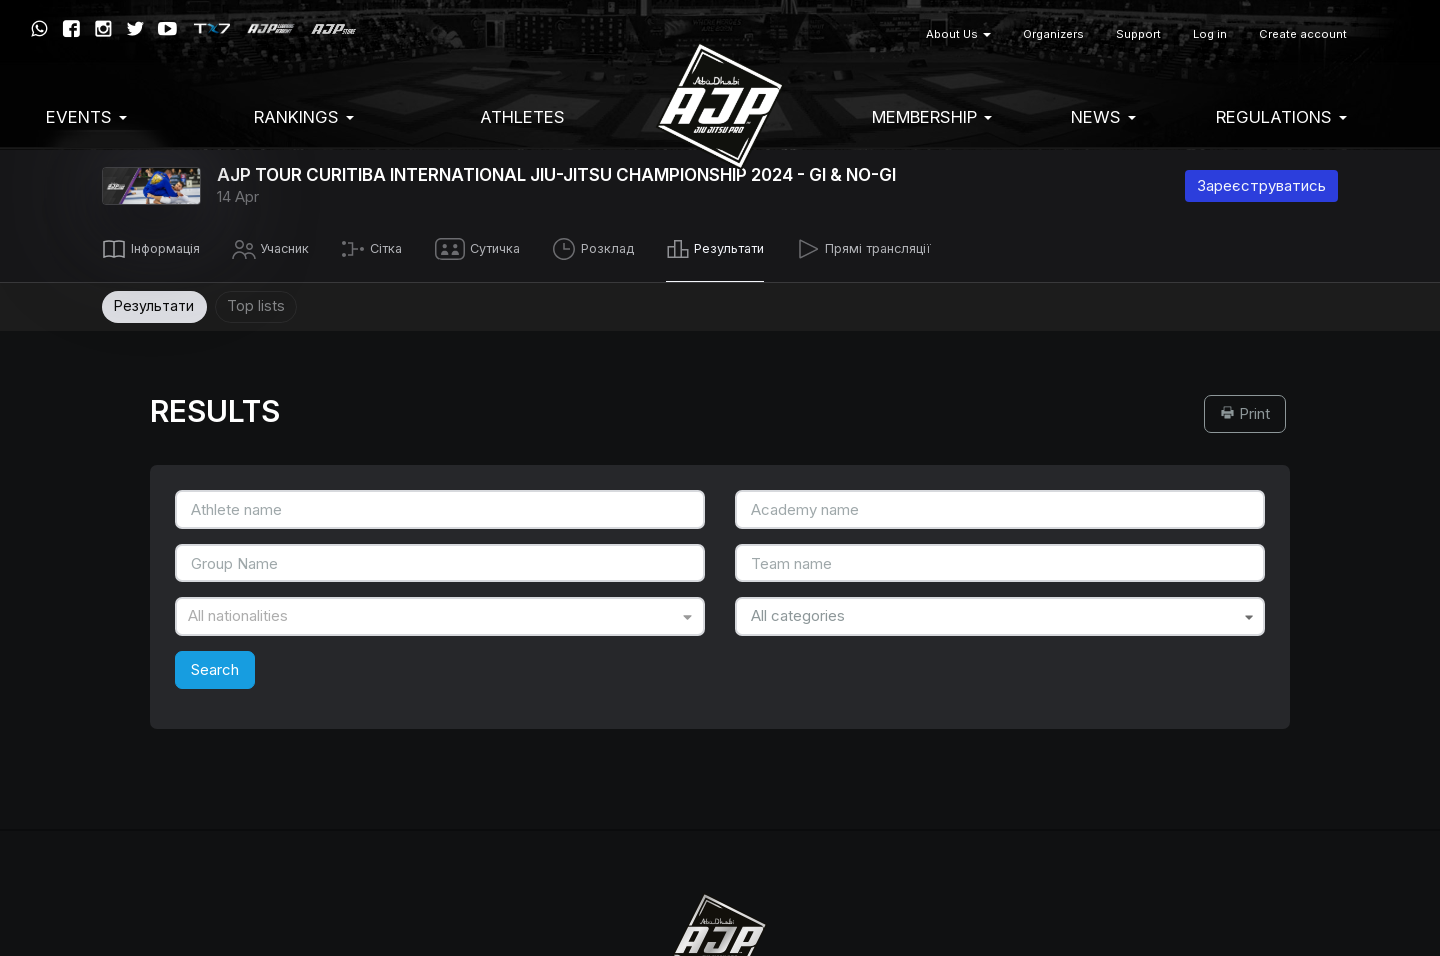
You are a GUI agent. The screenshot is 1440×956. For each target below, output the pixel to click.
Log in (1210, 34)
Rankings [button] (304, 117)
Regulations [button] (1281, 117)
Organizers (1053, 34)
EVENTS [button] (86, 117)
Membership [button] (932, 117)
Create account (1303, 34)
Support (1138, 34)
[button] (1386, 34)
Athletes (522, 117)
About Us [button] (958, 34)
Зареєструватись (1261, 185)
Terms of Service (666, 558)
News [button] (1103, 117)
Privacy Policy (781, 558)
